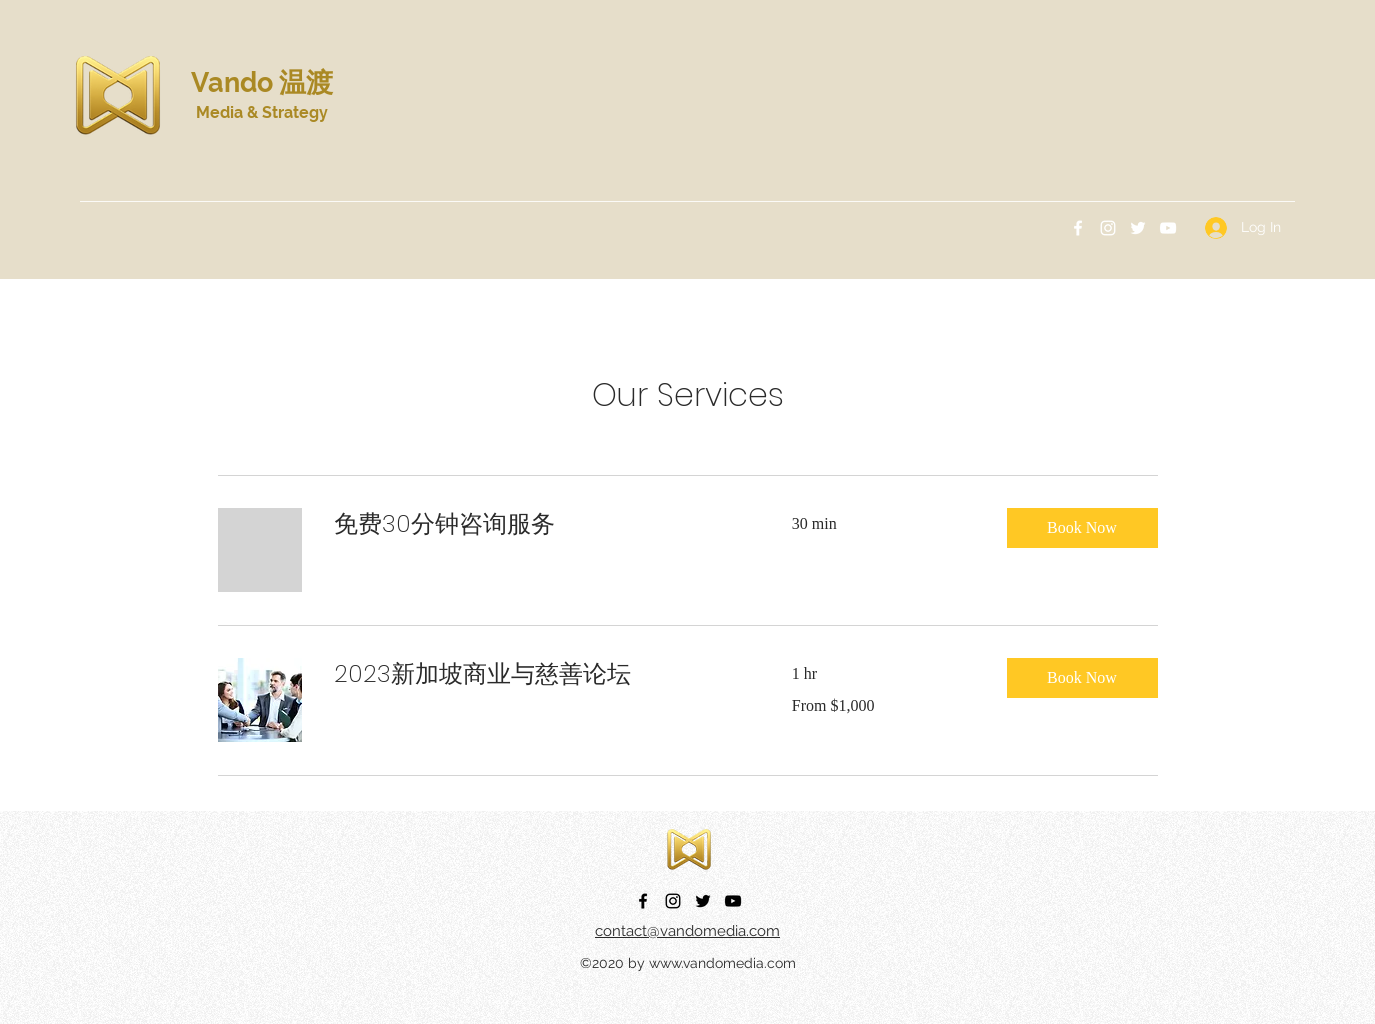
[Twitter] (1138, 228)
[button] (1082, 528)
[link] (539, 524)
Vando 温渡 (262, 82)
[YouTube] (1168, 228)
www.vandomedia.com (722, 963)
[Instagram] (1108, 228)
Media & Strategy (262, 112)
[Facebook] (1078, 228)
